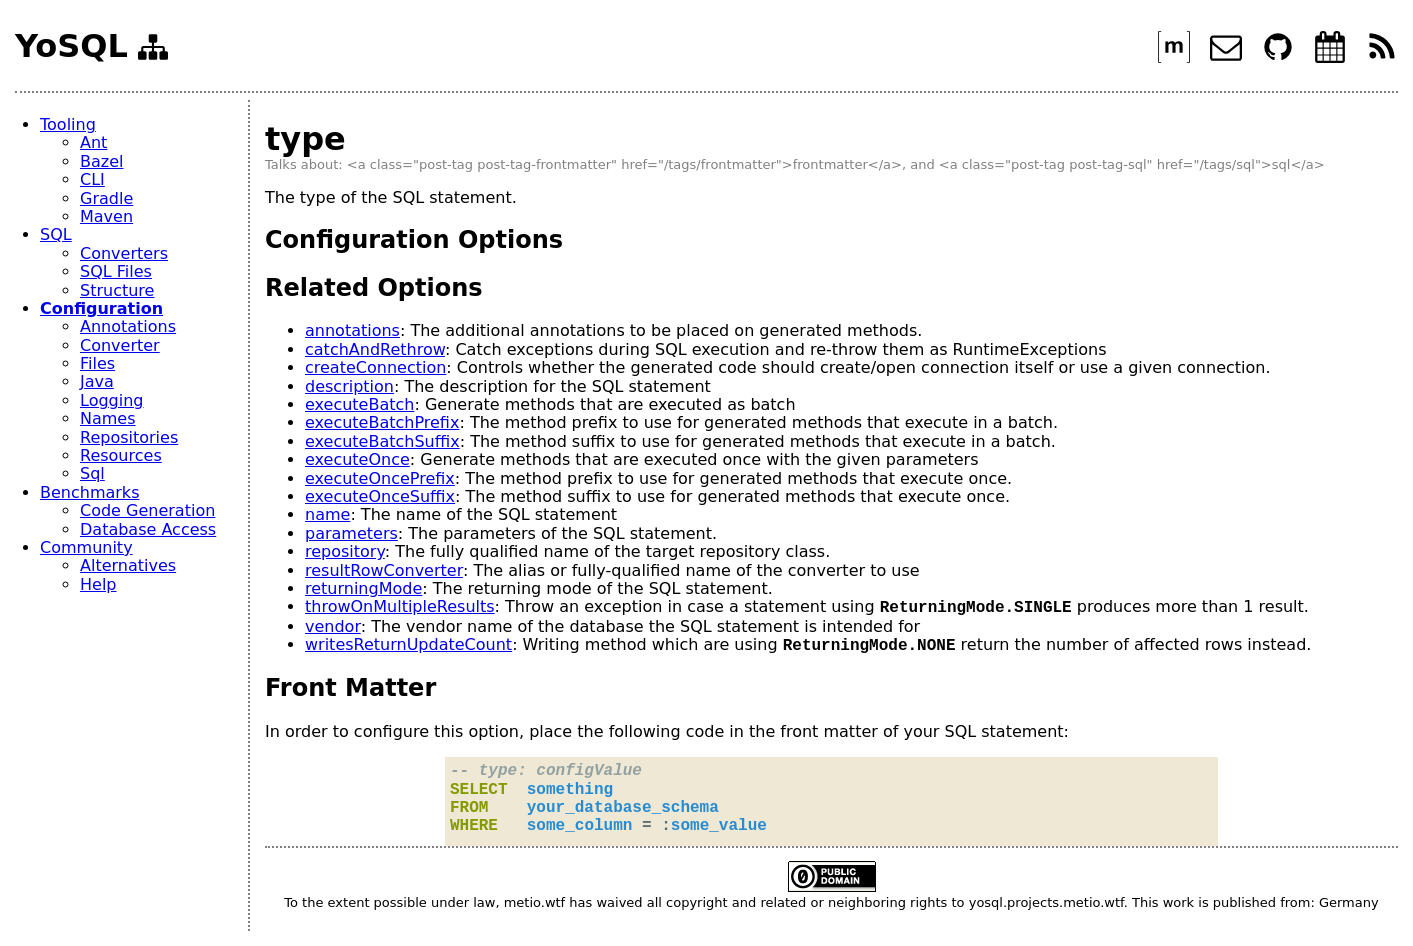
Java (97, 381)
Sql (92, 473)
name (327, 514)
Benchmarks (89, 492)
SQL (56, 234)
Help (98, 584)
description (349, 386)
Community (86, 547)
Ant (93, 142)
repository (345, 551)
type (305, 139)
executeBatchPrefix (382, 422)
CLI (92, 179)
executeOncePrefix (380, 478)
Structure (117, 290)
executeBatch (359, 404)
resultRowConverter (384, 570)
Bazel (101, 161)
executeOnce (357, 459)
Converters (124, 253)
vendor (333, 626)
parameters (351, 533)
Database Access (148, 529)
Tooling (68, 124)
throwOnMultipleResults (400, 607)
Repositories (129, 437)
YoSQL (71, 46)
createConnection (375, 367)
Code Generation (147, 510)
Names (108, 418)
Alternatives (128, 565)
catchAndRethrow (375, 349)
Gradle (106, 198)
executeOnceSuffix (380, 496)
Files (97, 363)
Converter (120, 345)
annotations (352, 330)
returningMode (363, 588)
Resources (121, 455)
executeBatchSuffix (382, 441)
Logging (111, 400)
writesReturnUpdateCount (408, 645)
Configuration (101, 308)
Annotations (128, 326)
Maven (106, 216)
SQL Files (116, 271)
